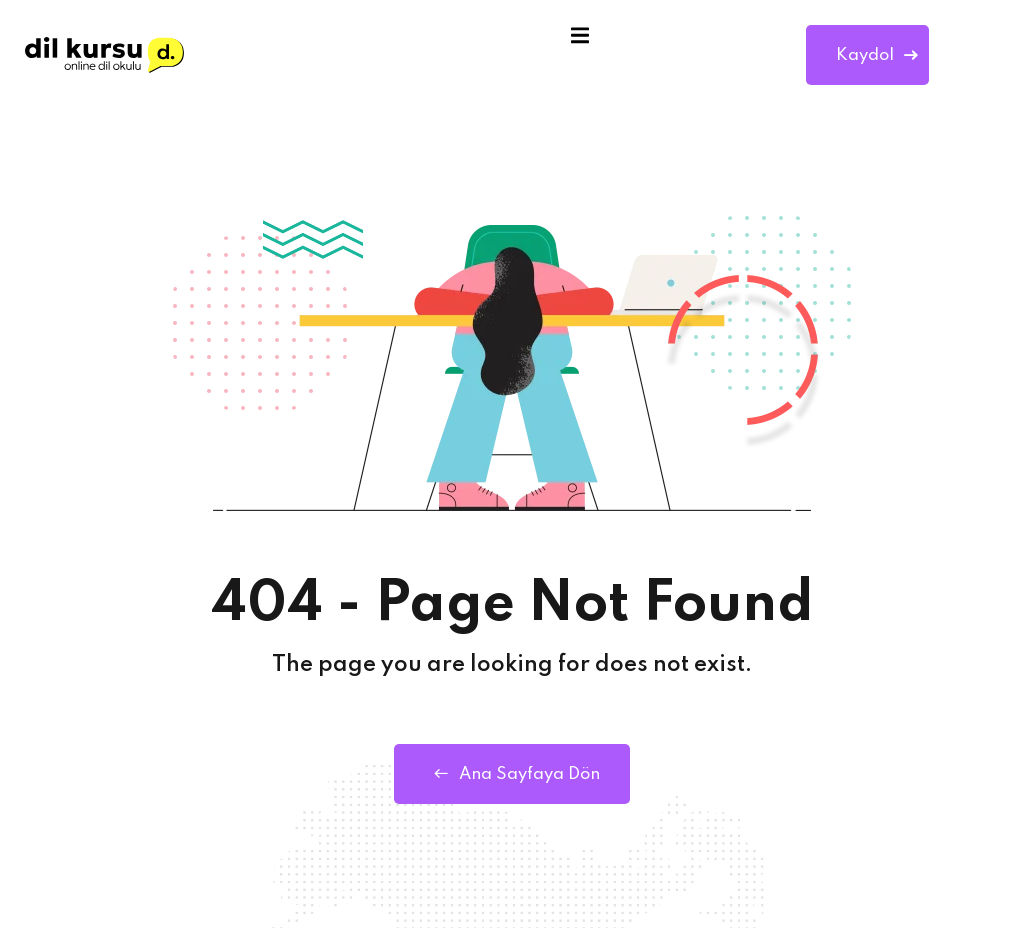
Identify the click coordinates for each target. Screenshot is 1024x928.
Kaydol (877, 55)
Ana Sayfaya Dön (512, 774)
